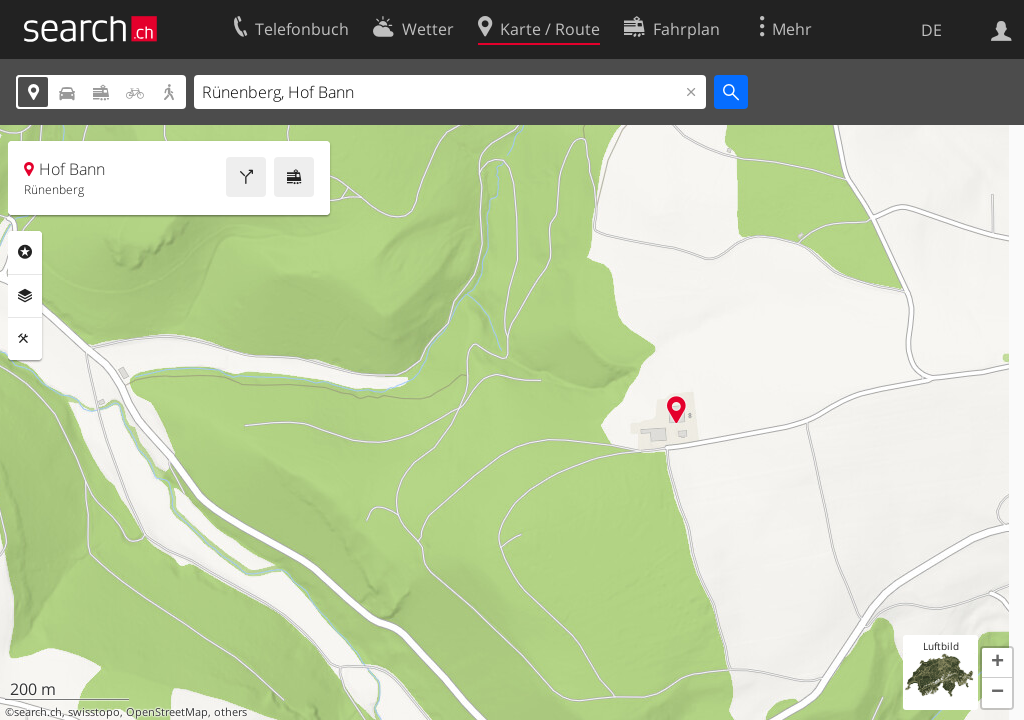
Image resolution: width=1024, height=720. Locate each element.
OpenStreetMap (167, 712)
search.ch (38, 712)
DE (931, 30)
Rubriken (25, 252)
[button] (997, 663)
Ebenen (25, 296)
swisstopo (94, 712)
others (230, 712)
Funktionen (25, 339)
